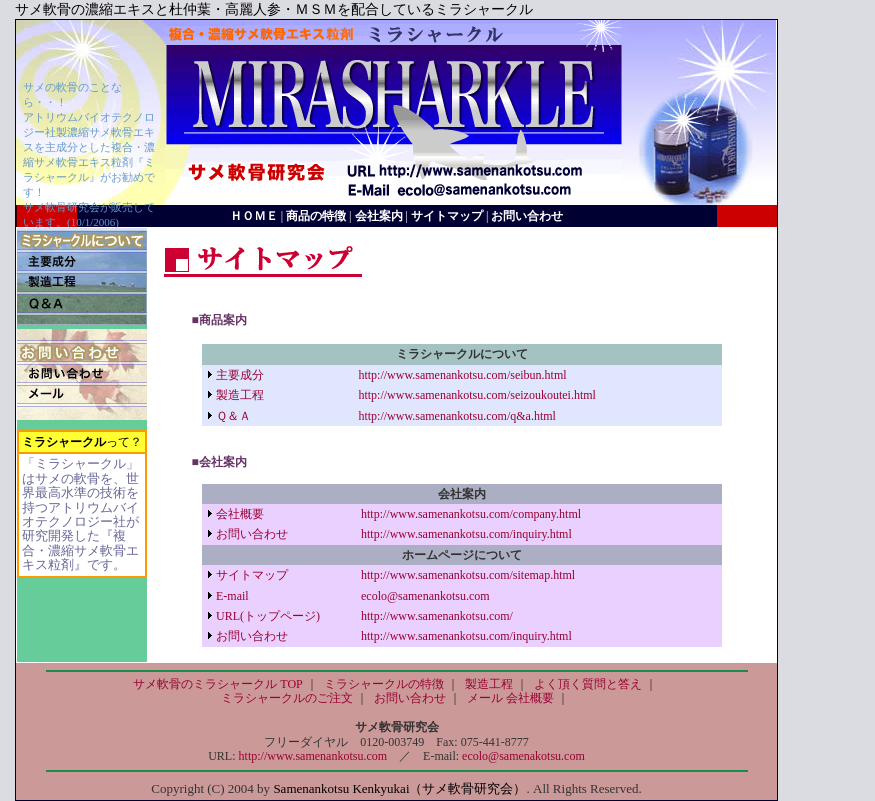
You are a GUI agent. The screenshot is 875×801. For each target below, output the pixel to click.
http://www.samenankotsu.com (313, 756)
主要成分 (240, 375)
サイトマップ (252, 575)
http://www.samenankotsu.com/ (437, 616)
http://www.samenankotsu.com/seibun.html (462, 375)
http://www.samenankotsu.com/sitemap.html (468, 575)
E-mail (231, 596)
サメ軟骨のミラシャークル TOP (217, 684)
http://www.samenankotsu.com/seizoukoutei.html (477, 395)
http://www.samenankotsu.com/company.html (471, 514)
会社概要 (240, 514)
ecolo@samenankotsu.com (425, 596)
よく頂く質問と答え (588, 684)
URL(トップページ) (268, 616)
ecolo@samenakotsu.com (523, 756)
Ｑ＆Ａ (233, 416)
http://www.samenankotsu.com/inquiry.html (466, 534)
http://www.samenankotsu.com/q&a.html (457, 416)
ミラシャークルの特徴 (384, 684)
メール (485, 698)
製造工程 (240, 395)
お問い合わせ (252, 534)
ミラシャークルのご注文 (287, 698)
